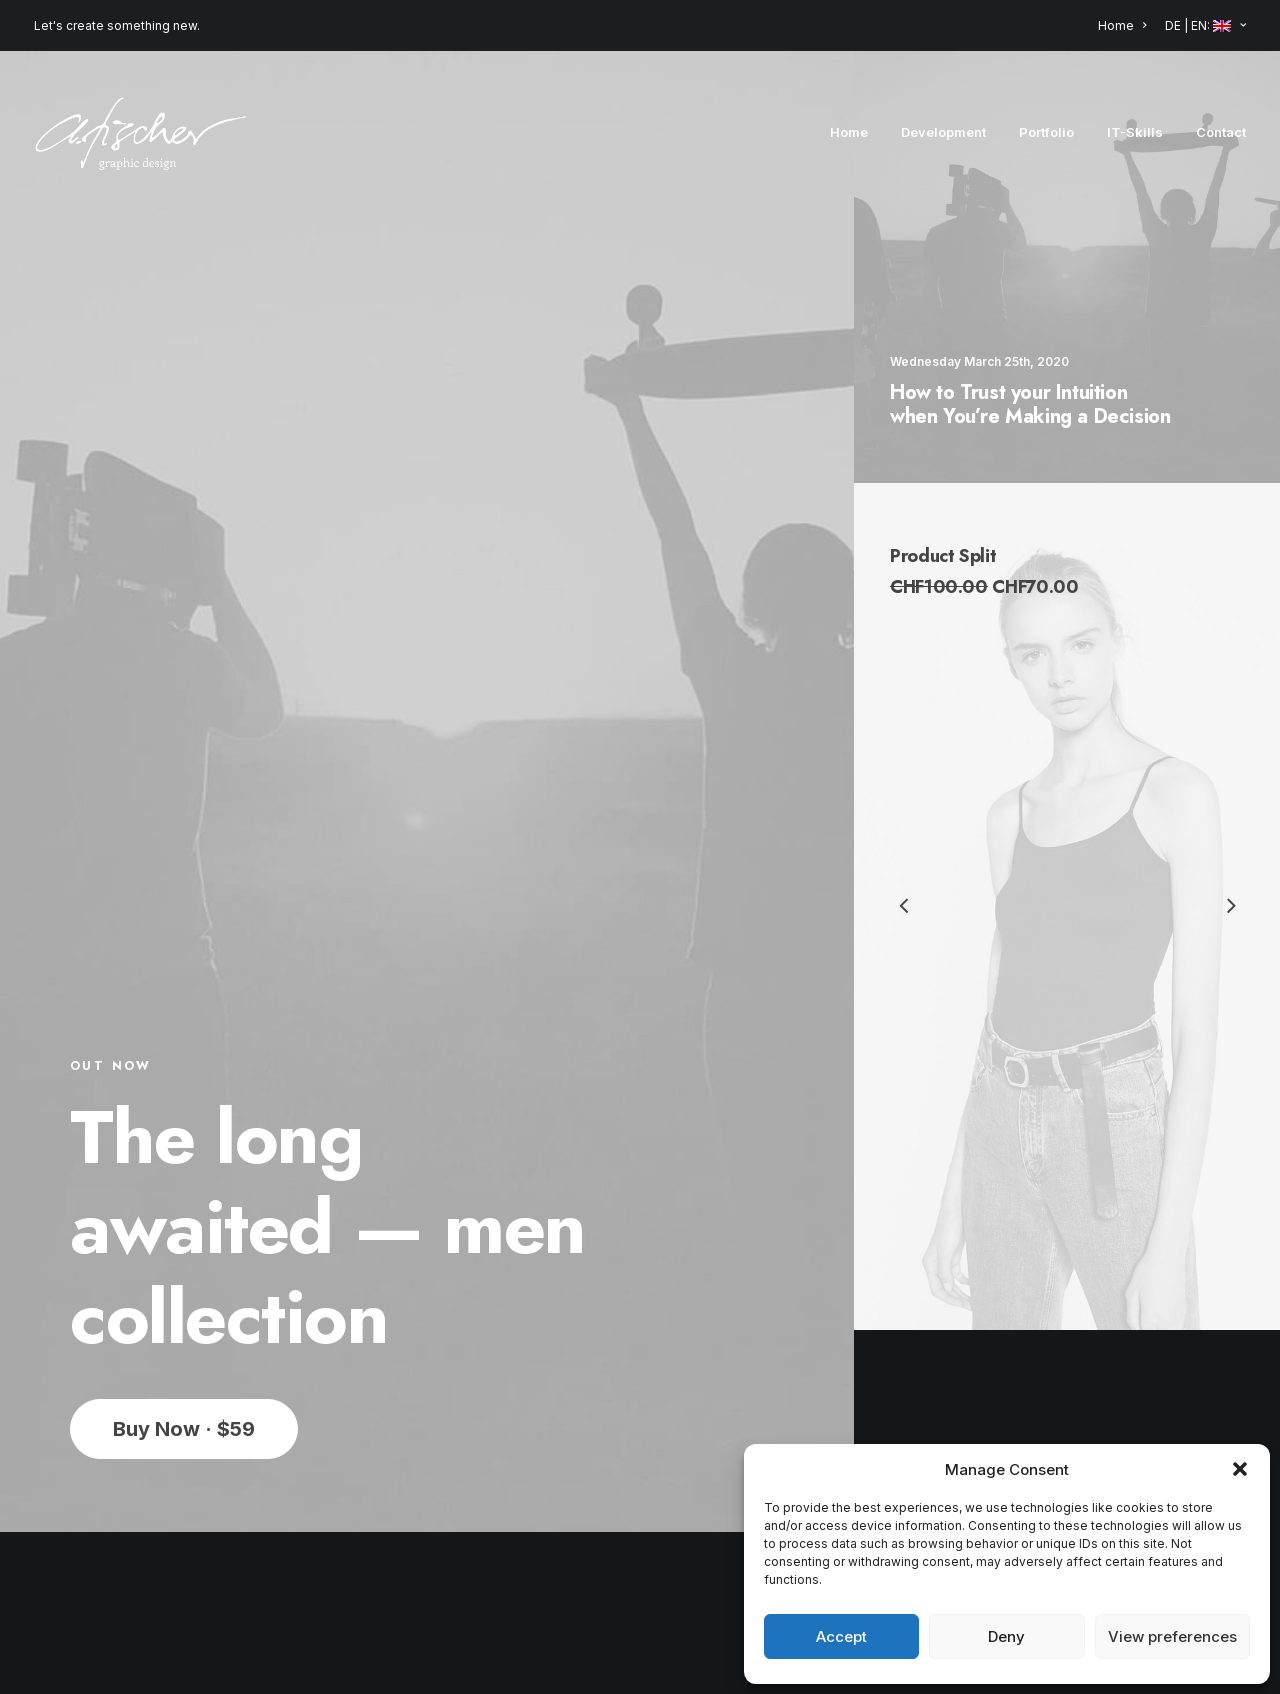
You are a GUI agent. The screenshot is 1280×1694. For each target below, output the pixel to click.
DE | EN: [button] (1205, 25)
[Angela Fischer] (140, 132)
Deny (1006, 1636)
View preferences (1172, 1636)
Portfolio (1046, 132)
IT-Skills (1135, 132)
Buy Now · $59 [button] (184, 1227)
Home (1122, 25)
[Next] (1231, 908)
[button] (1240, 1469)
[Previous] (905, 958)
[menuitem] (1125, 25)
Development (943, 132)
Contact (1221, 132)
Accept (841, 1636)
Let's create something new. (117, 25)
